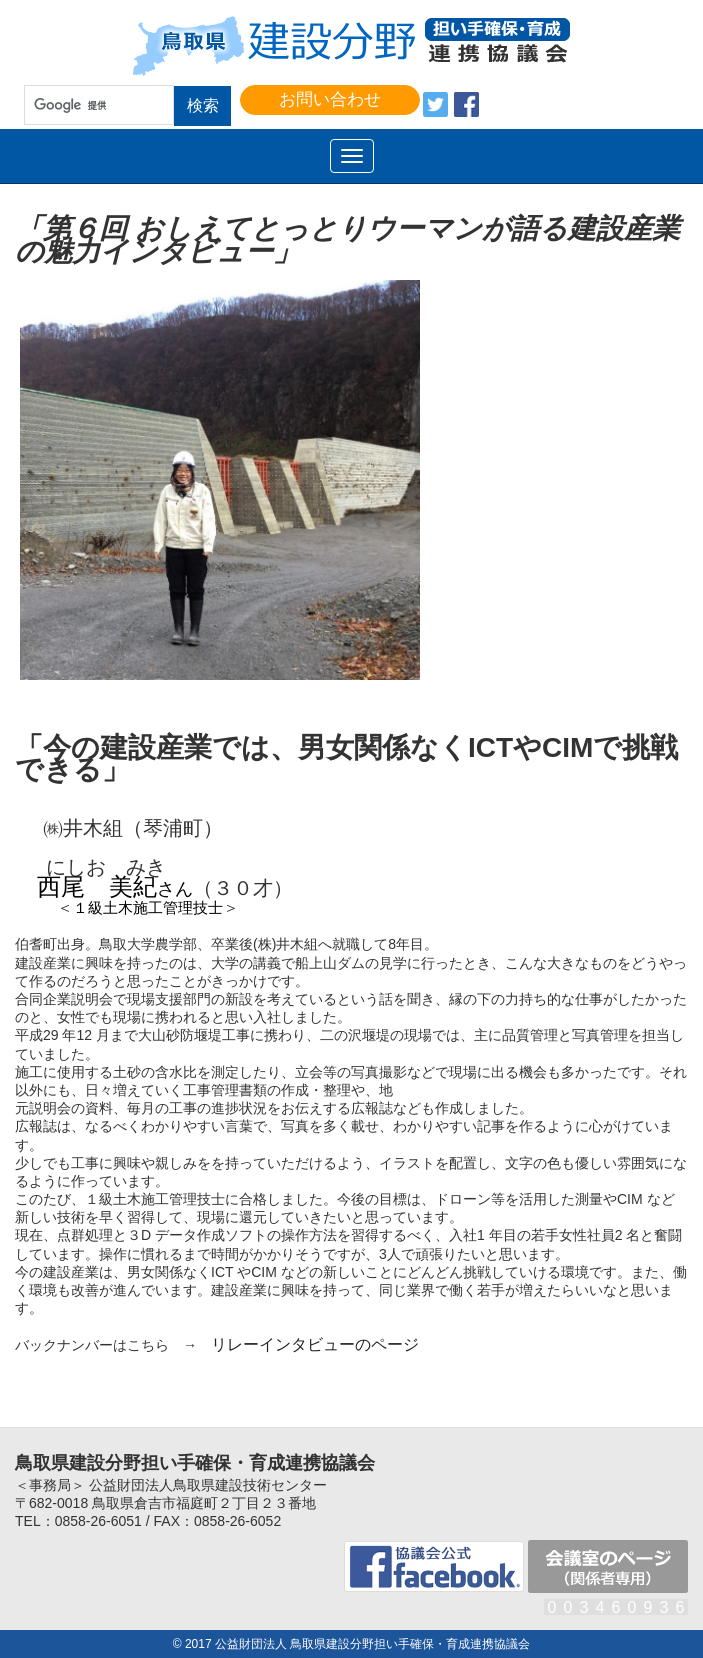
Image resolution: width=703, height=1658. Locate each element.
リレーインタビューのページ (315, 1344)
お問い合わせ (330, 99)
